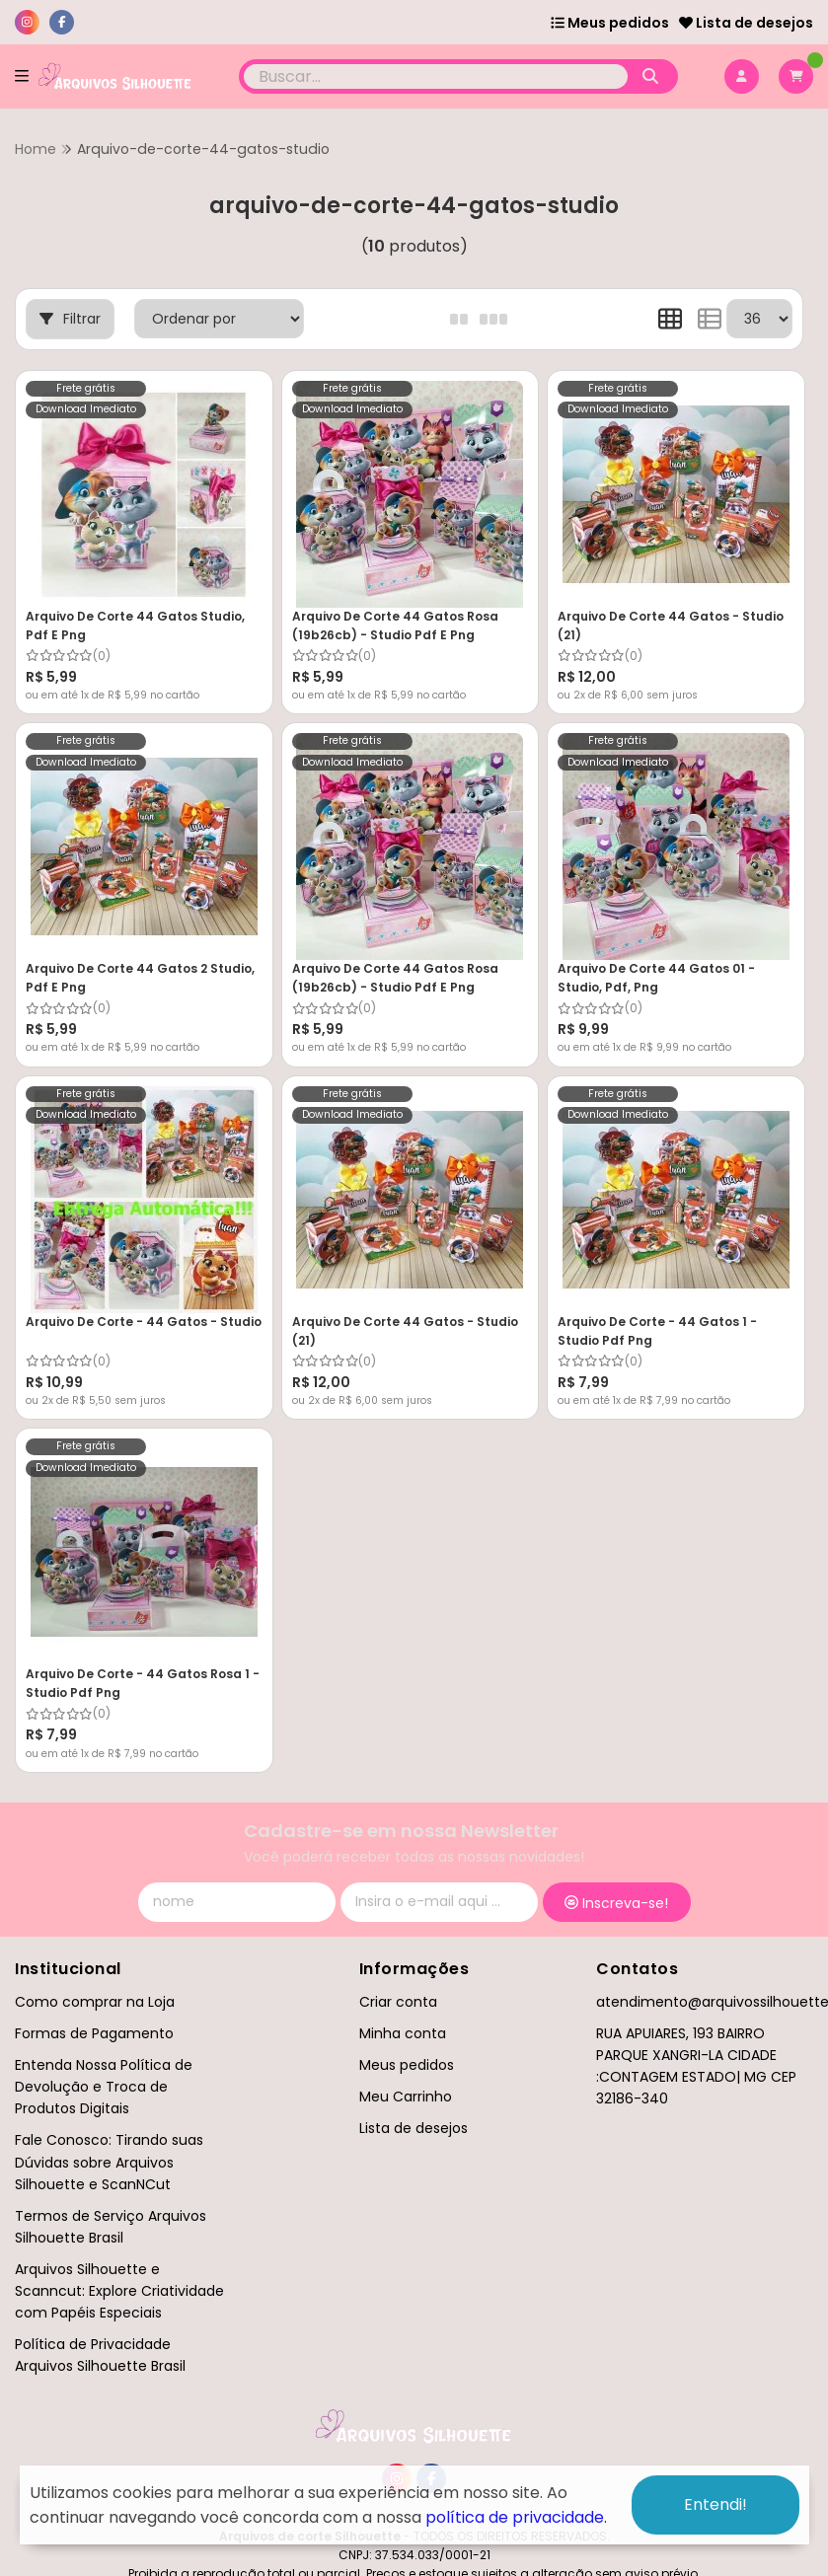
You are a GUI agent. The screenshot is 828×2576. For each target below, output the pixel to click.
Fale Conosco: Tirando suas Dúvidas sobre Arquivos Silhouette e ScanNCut (109, 2161)
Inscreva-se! (616, 1903)
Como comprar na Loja (95, 2002)
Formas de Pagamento (94, 2033)
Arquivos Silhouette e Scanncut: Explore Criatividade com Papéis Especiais (119, 2290)
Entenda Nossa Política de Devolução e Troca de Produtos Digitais (103, 2086)
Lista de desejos (746, 23)
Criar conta (398, 2002)
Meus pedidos (610, 23)
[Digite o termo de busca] (436, 76)
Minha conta (402, 2033)
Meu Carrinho (405, 2096)
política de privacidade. (516, 2517)
